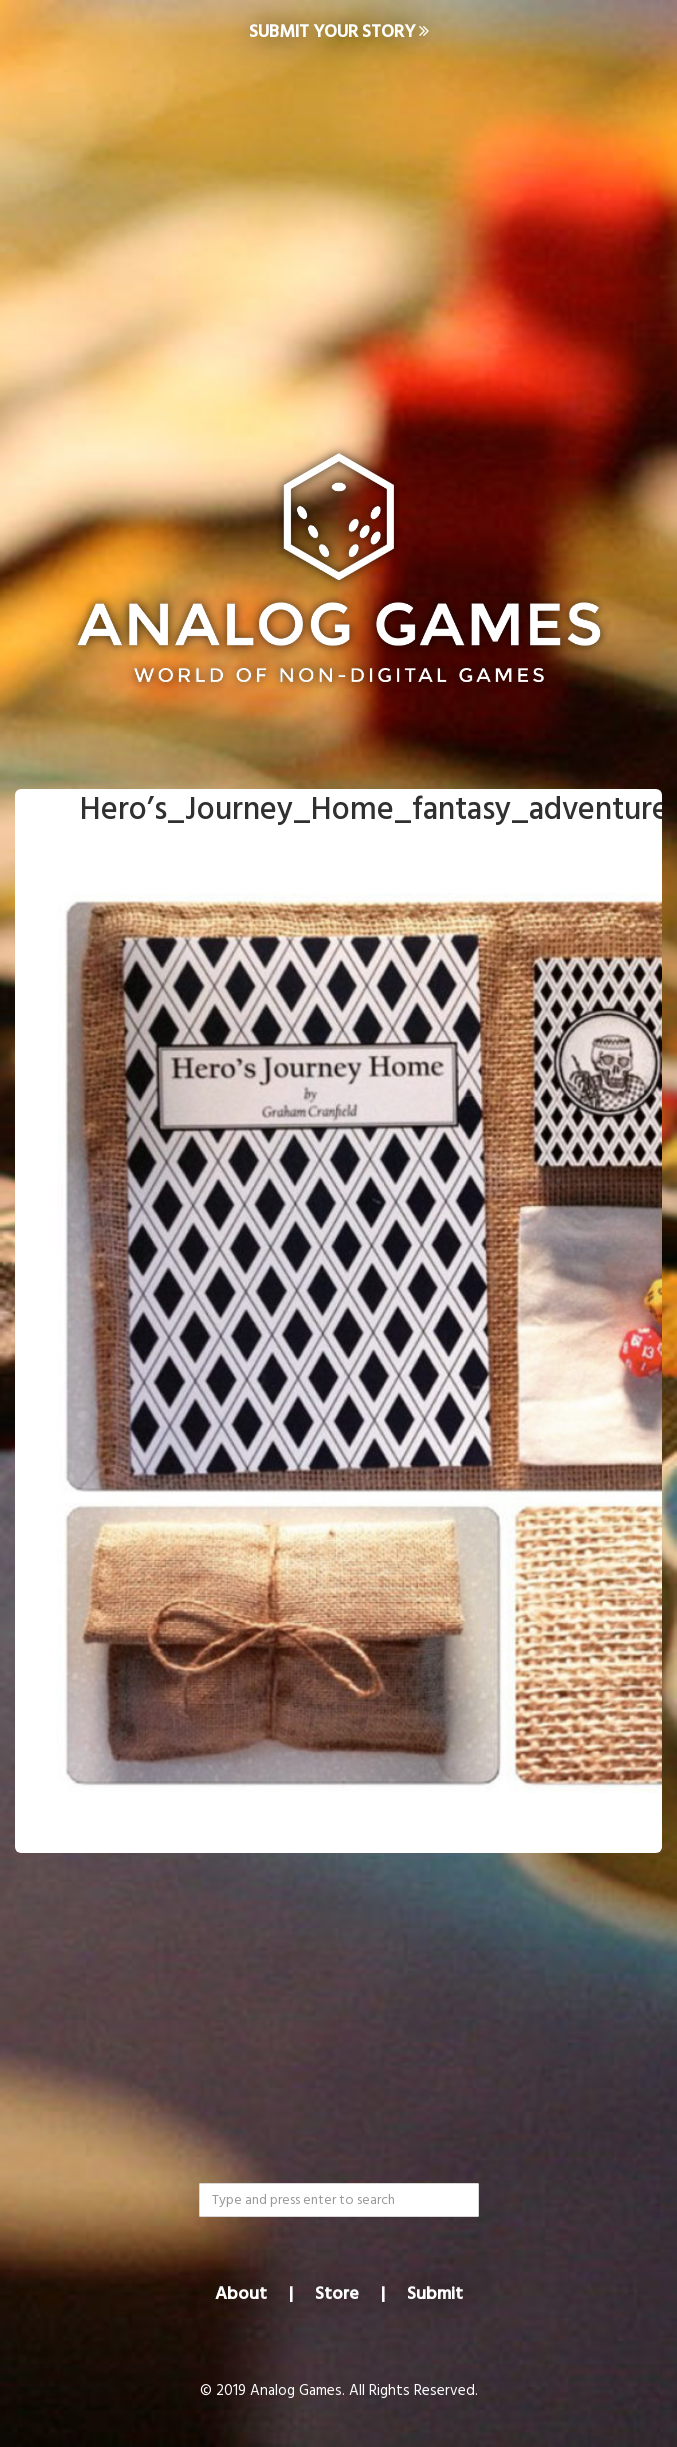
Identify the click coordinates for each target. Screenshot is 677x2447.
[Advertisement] (338, 226)
